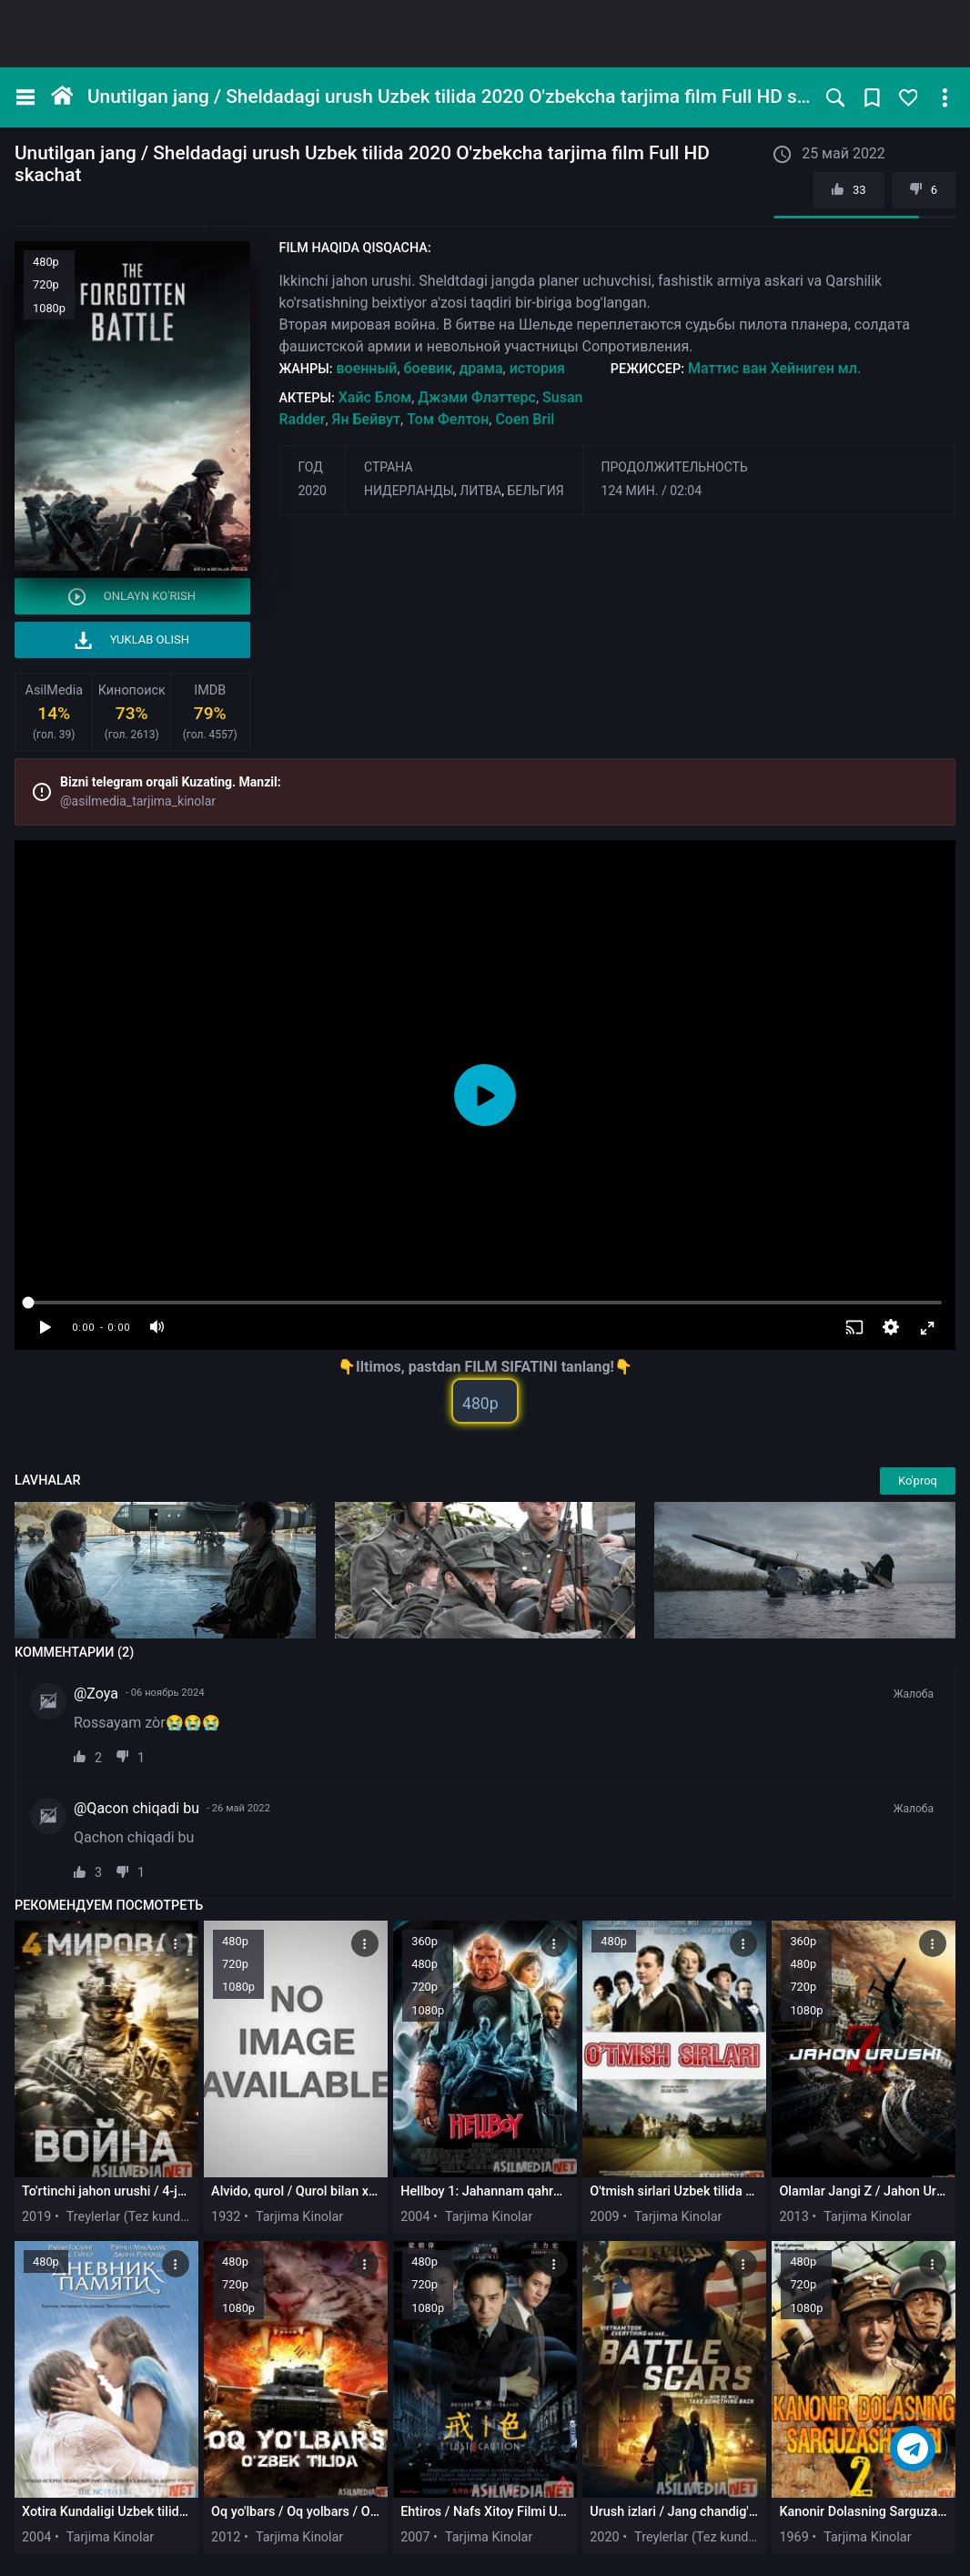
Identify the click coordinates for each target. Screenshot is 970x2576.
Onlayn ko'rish (132, 596)
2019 (36, 2217)
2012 (225, 2537)
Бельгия (535, 490)
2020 (312, 490)
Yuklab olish (132, 640)
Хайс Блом (375, 397)
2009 (604, 2217)
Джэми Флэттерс (477, 397)
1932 (225, 2217)
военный (366, 368)
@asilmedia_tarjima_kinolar (138, 801)
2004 (414, 2217)
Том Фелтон (448, 419)
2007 (414, 2537)
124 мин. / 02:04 (651, 490)
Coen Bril (524, 419)
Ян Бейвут (366, 419)
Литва (480, 490)
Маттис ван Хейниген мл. (774, 368)
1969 (793, 2537)
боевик (428, 368)
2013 (793, 2217)
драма (480, 368)
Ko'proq (917, 1480)
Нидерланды (409, 490)
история (537, 368)
